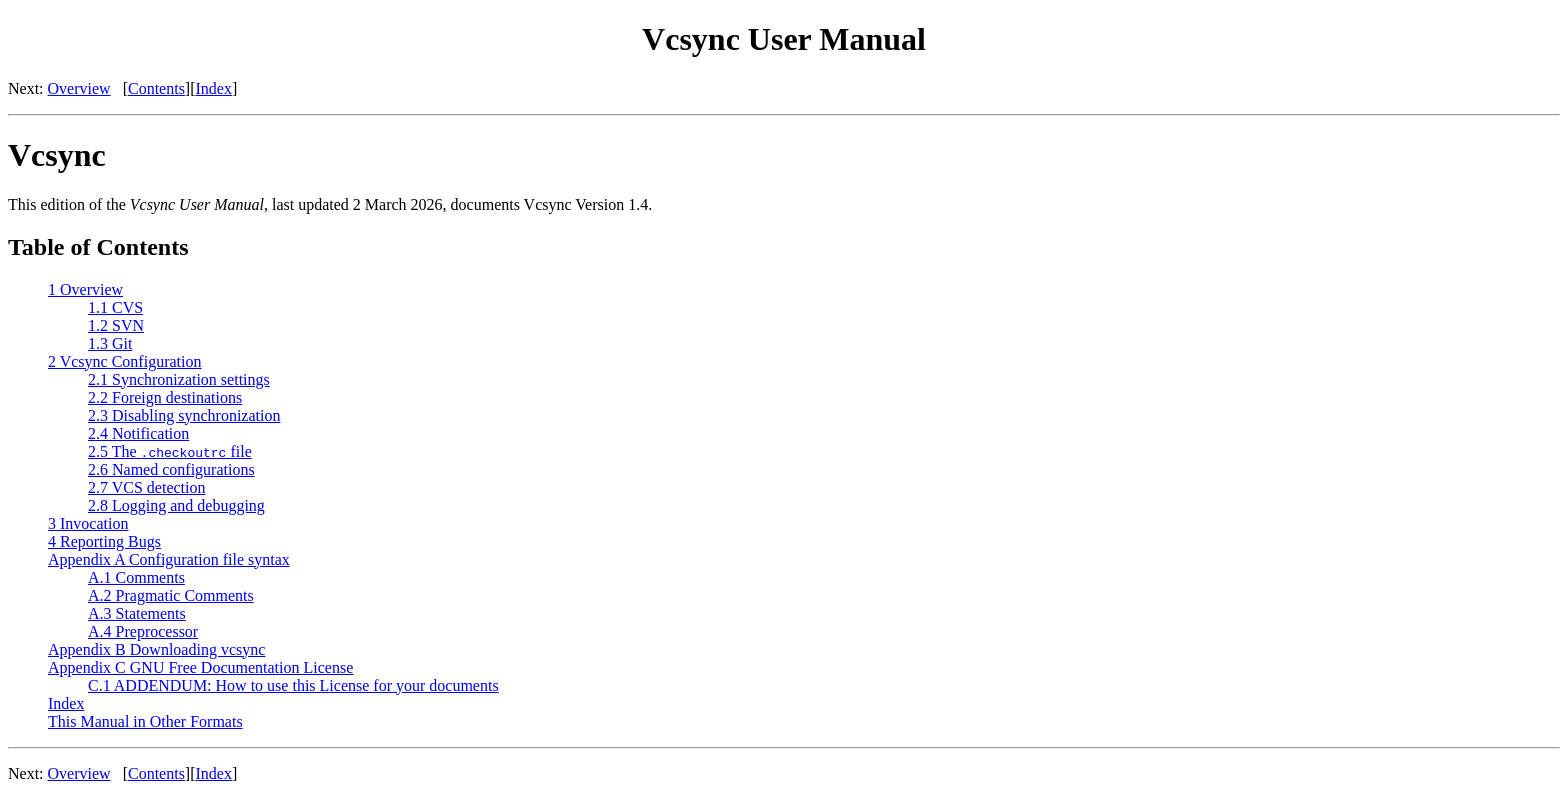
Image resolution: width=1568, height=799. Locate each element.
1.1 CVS (115, 307)
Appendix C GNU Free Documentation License (200, 667)
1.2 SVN (116, 325)
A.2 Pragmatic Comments (171, 595)
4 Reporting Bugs (104, 541)
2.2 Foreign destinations (165, 397)
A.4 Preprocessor (143, 631)
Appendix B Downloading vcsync (156, 649)
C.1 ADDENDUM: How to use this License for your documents (293, 685)
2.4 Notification (138, 433)
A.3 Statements (137, 613)
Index (214, 88)
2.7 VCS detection (146, 487)
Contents (156, 88)
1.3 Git (110, 343)
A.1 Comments (136, 577)
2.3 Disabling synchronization (184, 415)
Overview (79, 88)
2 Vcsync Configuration (124, 361)
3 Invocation (88, 523)
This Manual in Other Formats (145, 721)
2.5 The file (170, 451)
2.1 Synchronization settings (179, 379)
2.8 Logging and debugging (176, 505)
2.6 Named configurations (171, 469)
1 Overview (85, 289)
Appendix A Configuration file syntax (169, 559)
